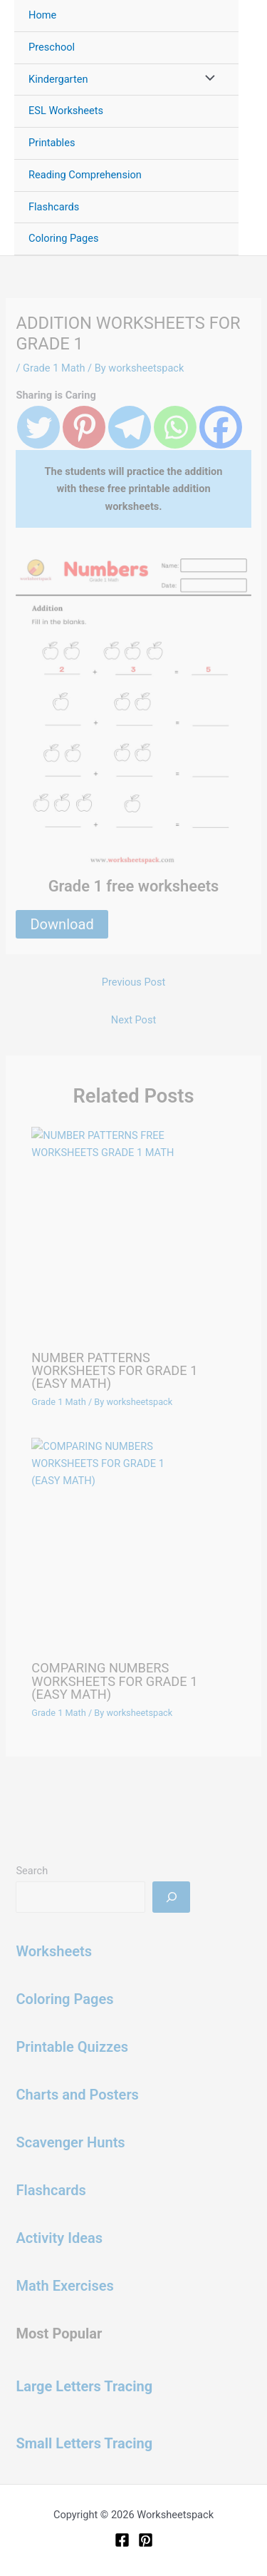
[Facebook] (122, 2539)
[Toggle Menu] (206, 80)
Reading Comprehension (85, 174)
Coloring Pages (63, 238)
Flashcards (53, 206)
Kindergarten (58, 79)
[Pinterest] (145, 2539)
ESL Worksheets (65, 110)
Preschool (51, 47)
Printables (51, 142)
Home (42, 15)
